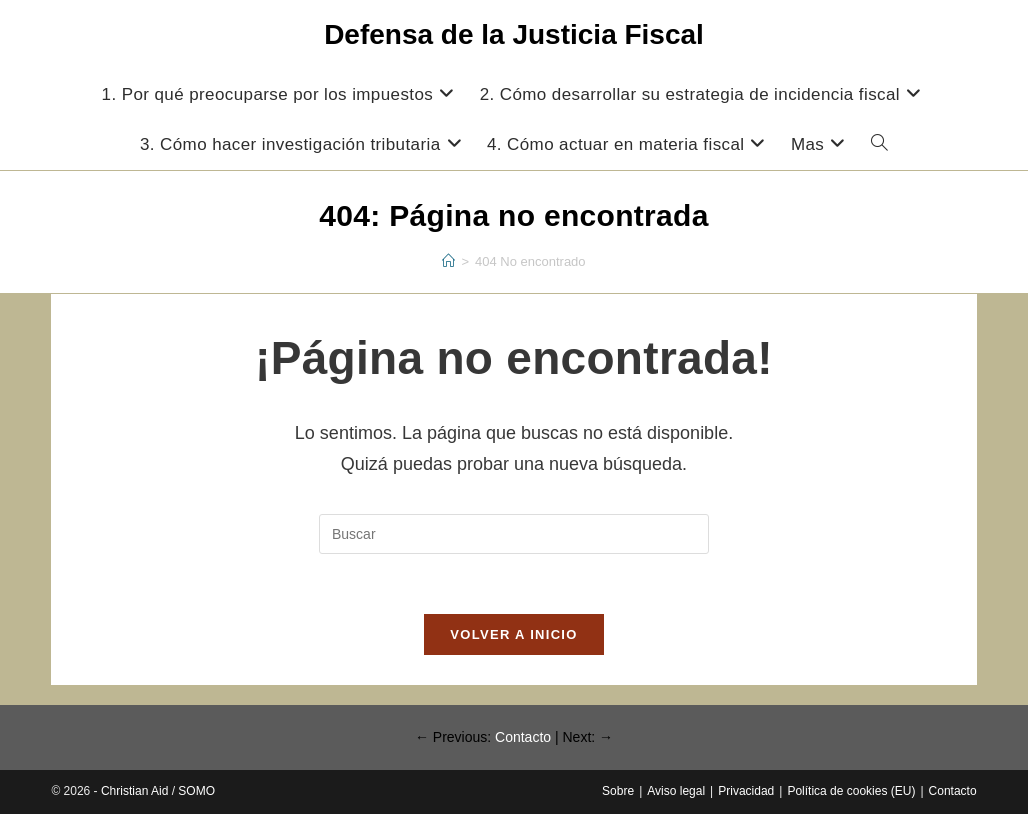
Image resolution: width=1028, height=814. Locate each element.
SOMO (196, 791)
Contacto (523, 737)
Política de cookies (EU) (851, 791)
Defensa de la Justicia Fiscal (514, 34)
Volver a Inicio (513, 634)
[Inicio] (448, 261)
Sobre (618, 791)
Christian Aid (134, 791)
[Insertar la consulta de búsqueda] (514, 534)
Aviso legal (676, 791)
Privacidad (746, 791)
